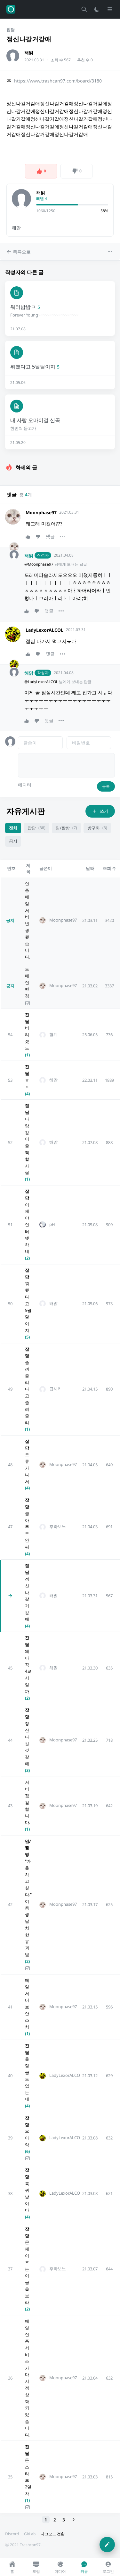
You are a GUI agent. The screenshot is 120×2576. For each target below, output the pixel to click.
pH (52, 1224)
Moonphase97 (41, 512)
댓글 (50, 536)
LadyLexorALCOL (44, 630)
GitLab (30, 2534)
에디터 (24, 785)
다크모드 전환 (53, 2534)
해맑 (28, 52)
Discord (12, 2534)
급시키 (55, 1389)
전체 (13, 828)
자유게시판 (25, 811)
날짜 (90, 868)
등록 (106, 786)
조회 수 (109, 868)
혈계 (53, 1034)
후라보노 (57, 1526)
